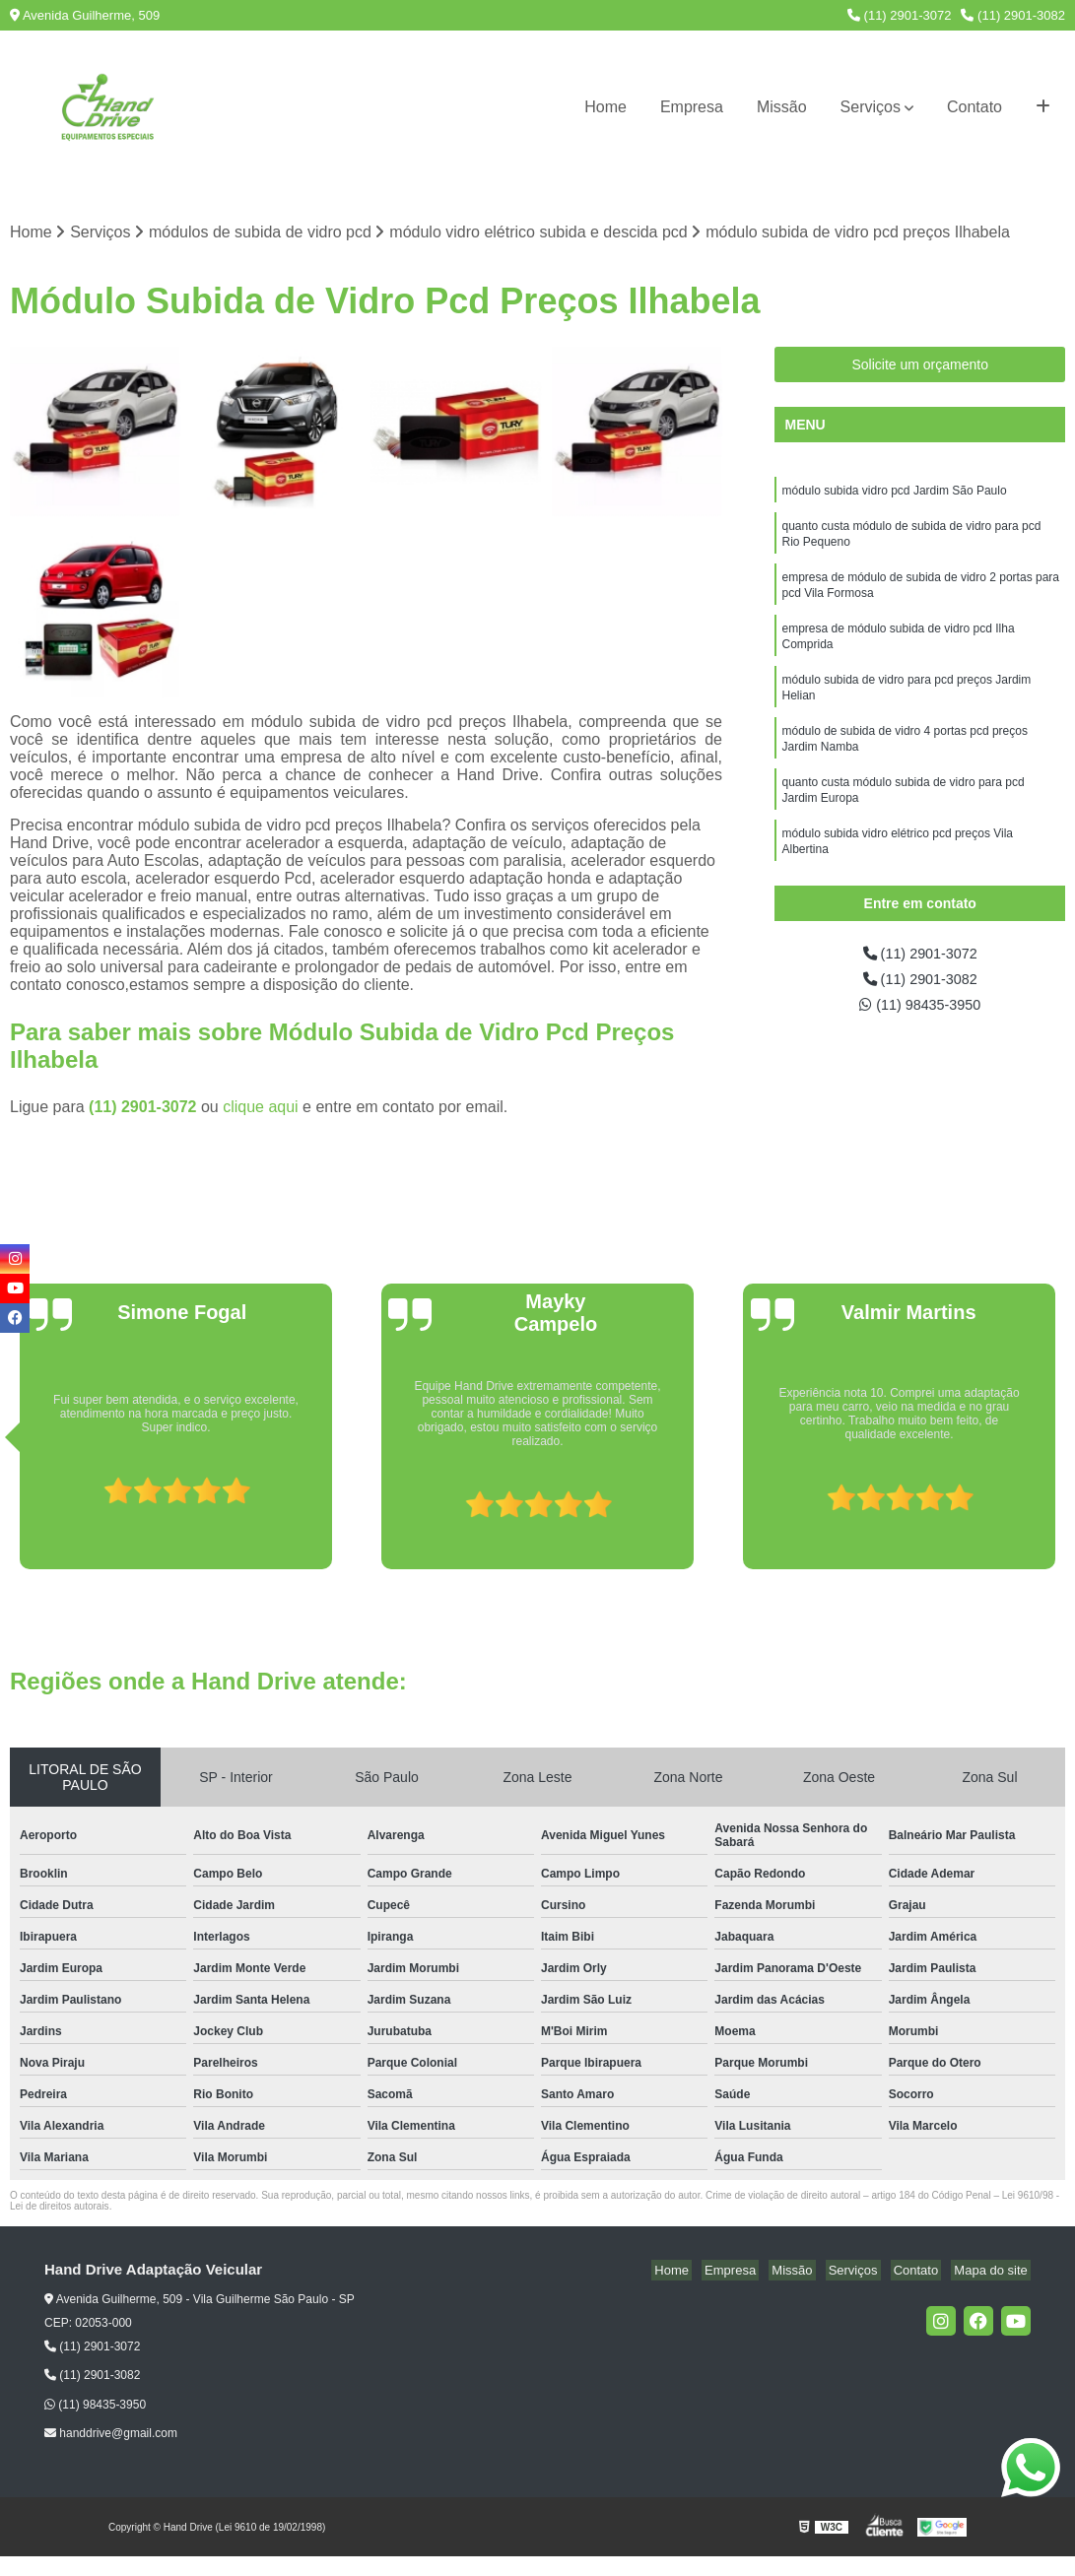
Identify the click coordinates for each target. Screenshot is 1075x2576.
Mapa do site (993, 2271)
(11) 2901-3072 (899, 15)
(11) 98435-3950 (919, 1011)
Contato (974, 107)
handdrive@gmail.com (110, 2435)
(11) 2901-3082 (1013, 15)
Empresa (691, 107)
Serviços (870, 107)
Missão (782, 107)
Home (605, 107)
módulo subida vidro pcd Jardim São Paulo (893, 493)
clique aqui (261, 1107)
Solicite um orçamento (919, 366)
